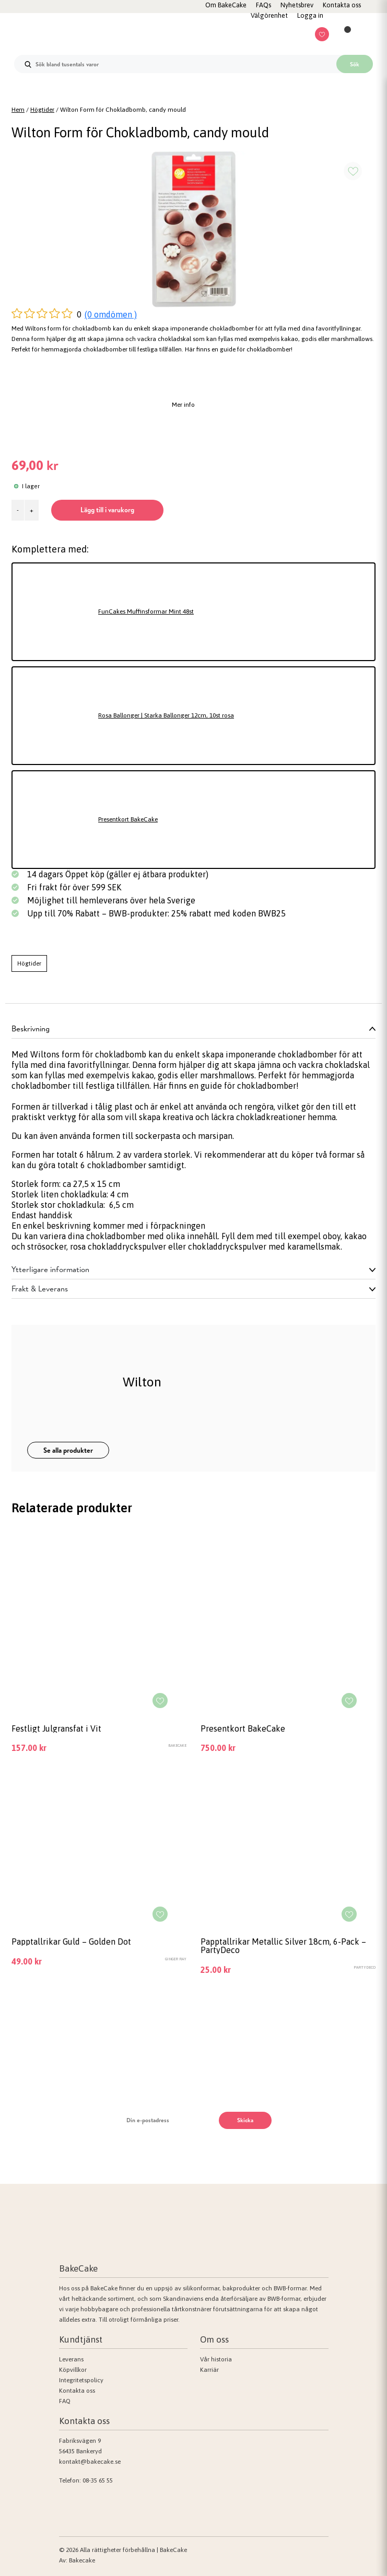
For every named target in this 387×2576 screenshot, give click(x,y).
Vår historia (216, 2359)
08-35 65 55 (98, 2480)
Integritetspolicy (81, 2380)
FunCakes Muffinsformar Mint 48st (146, 611)
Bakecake (82, 2560)
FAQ (65, 2401)
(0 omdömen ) (111, 314)
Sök (354, 64)
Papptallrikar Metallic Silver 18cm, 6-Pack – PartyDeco (283, 1945)
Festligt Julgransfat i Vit (56, 1728)
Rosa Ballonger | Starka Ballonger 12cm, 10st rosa (166, 715)
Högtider (42, 109)
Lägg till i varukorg (107, 509)
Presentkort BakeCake (128, 819)
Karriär (209, 2369)
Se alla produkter (68, 1450)
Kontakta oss (77, 2390)
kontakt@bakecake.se (90, 2461)
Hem (18, 109)
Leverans (71, 2359)
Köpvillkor (73, 2369)
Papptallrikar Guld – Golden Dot (71, 1941)
